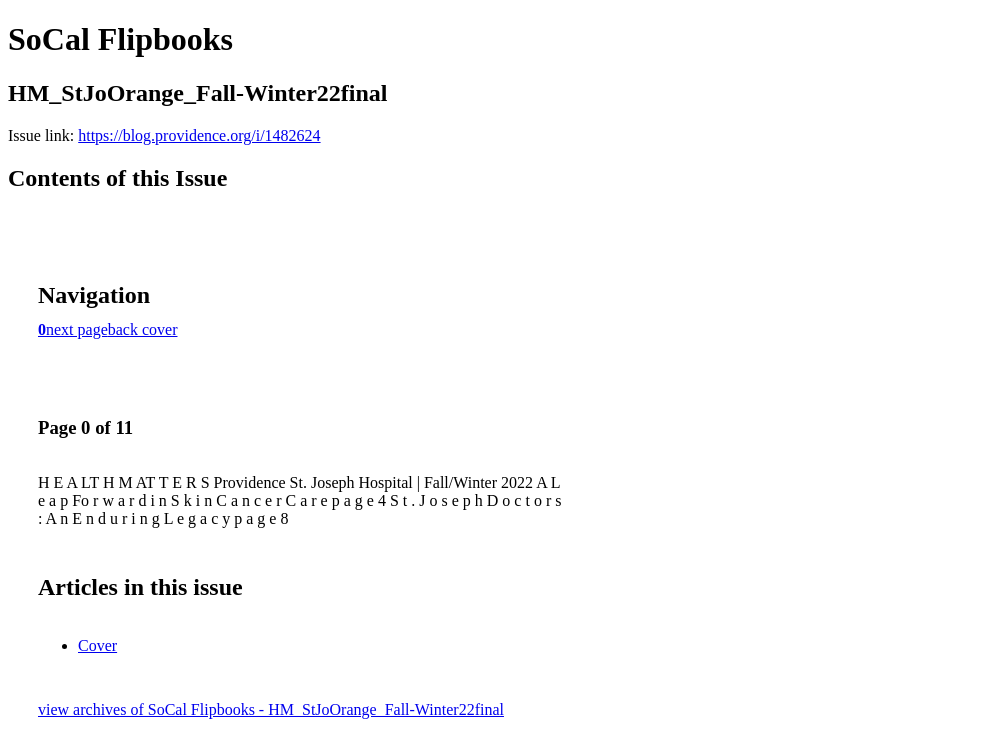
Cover (97, 645)
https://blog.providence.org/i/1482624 (199, 135)
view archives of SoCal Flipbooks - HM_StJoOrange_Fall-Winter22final (271, 709)
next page (77, 329)
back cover (143, 329)
